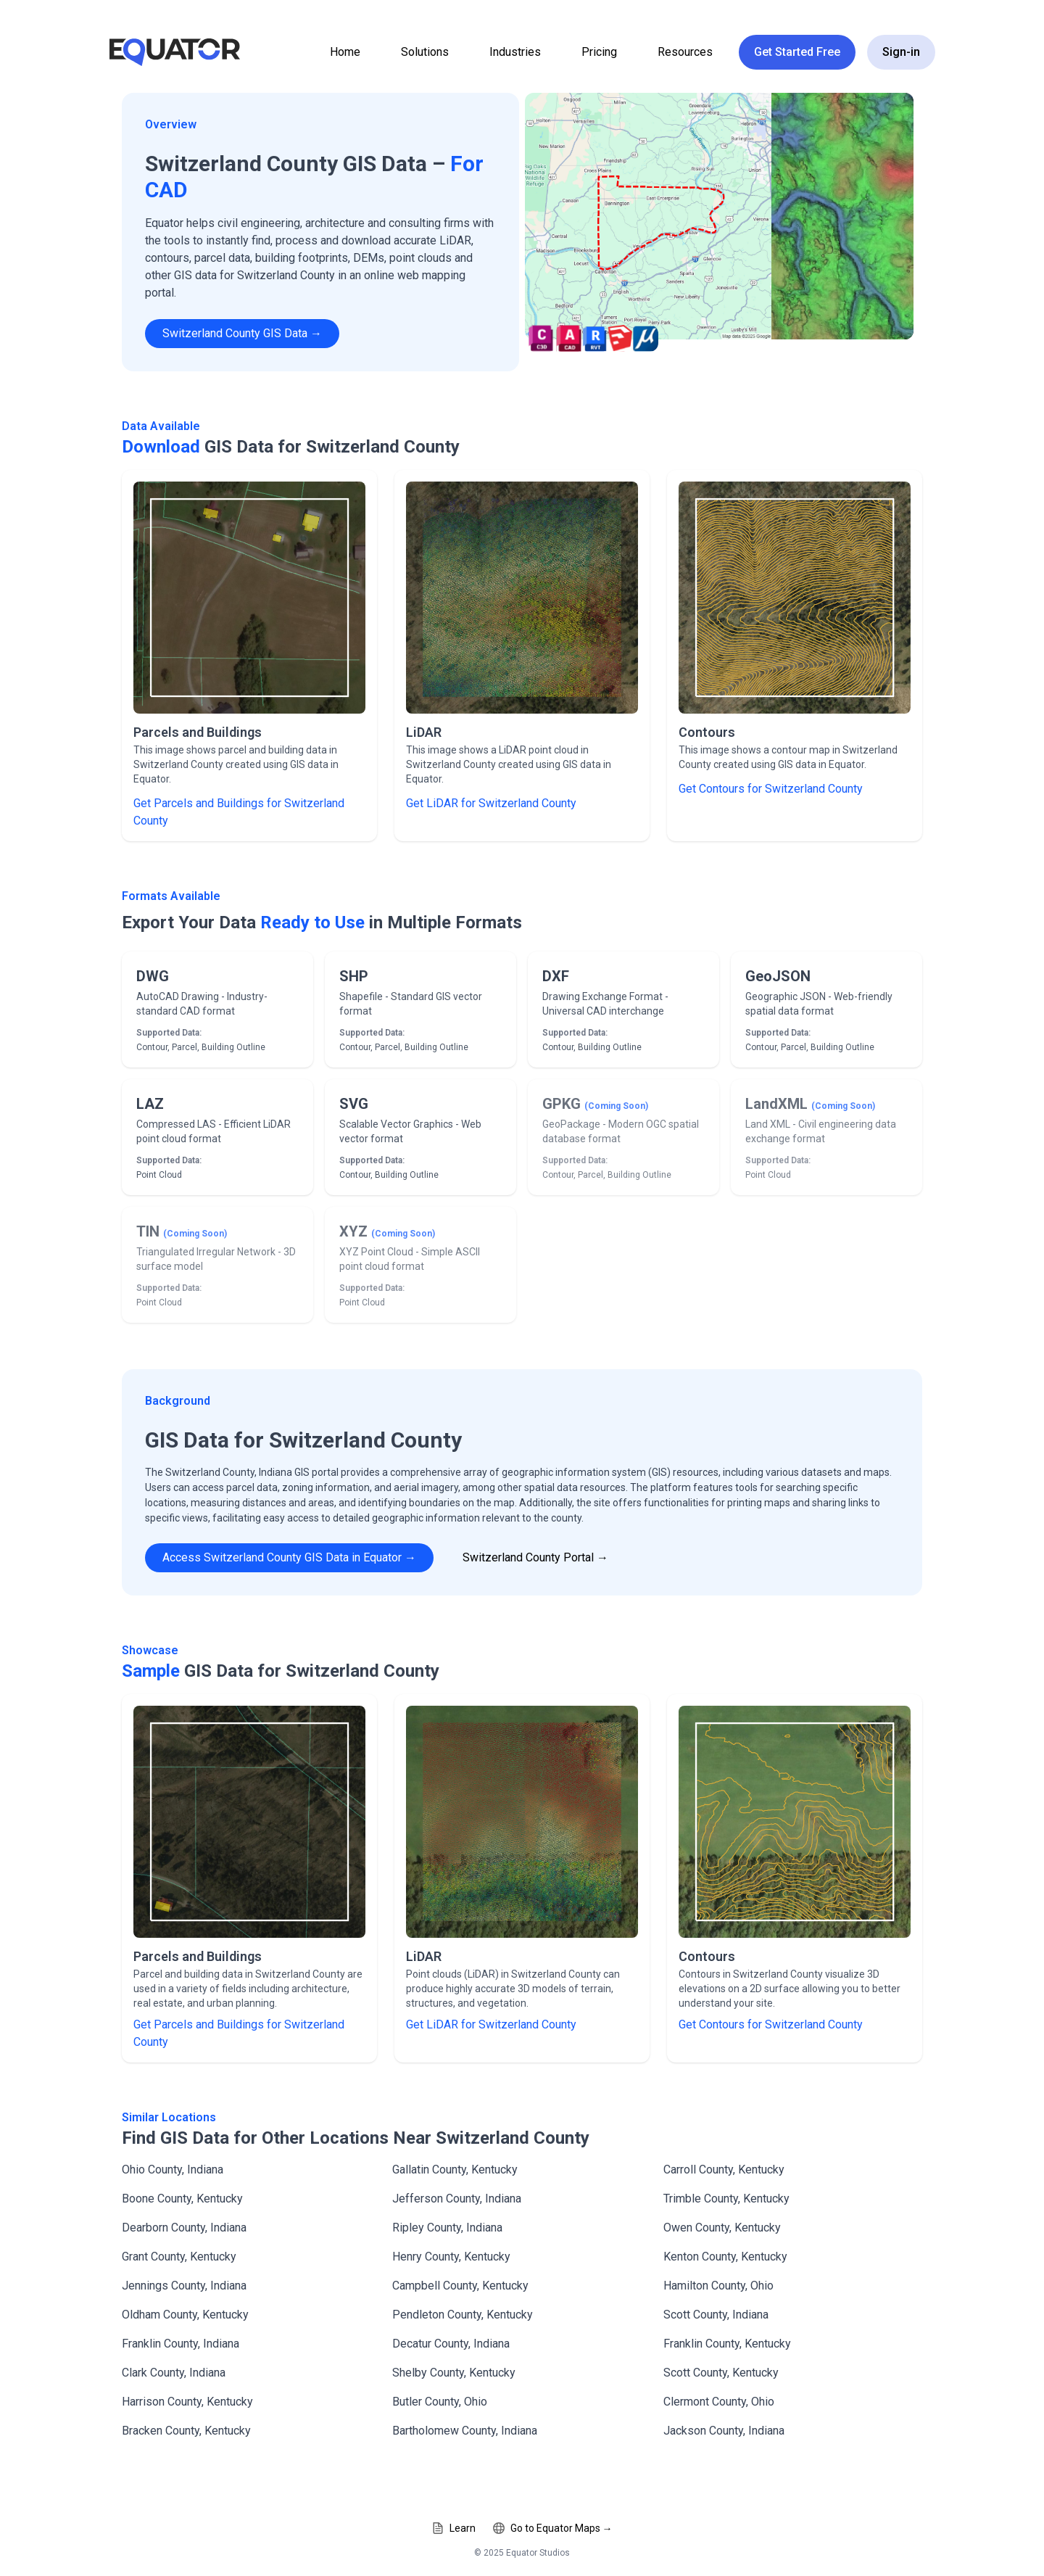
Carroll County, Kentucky (723, 2169)
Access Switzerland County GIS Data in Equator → (289, 1557)
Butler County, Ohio (439, 2401)
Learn (454, 2528)
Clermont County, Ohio (718, 2401)
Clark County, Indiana (173, 2372)
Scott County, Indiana (715, 2314)
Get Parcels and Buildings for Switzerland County (238, 811)
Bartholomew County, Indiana (464, 2430)
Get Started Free (797, 52)
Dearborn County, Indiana (184, 2227)
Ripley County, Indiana (447, 2227)
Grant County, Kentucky (179, 2256)
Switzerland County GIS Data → (242, 333)
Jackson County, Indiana (723, 2430)
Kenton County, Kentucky (725, 2256)
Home (345, 52)
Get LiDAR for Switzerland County (491, 803)
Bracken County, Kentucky (186, 2430)
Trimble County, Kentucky (726, 2198)
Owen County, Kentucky (722, 2227)
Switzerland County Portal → (535, 1557)
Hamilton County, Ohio (718, 2285)
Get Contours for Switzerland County (771, 789)
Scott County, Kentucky (721, 2372)
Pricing (599, 52)
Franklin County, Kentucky (727, 2343)
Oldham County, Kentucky (185, 2314)
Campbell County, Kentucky (460, 2285)
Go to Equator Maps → (553, 2528)
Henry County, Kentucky (451, 2256)
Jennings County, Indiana (184, 2285)
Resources (685, 52)
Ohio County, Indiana (172, 2169)
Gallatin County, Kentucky (455, 2169)
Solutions (425, 52)
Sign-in (901, 52)
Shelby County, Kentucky (453, 2372)
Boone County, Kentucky (182, 2198)
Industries (515, 52)
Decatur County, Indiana (451, 2343)
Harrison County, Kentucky (187, 2401)
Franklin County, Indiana (180, 2343)
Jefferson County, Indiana (456, 2198)
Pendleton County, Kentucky (462, 2314)
